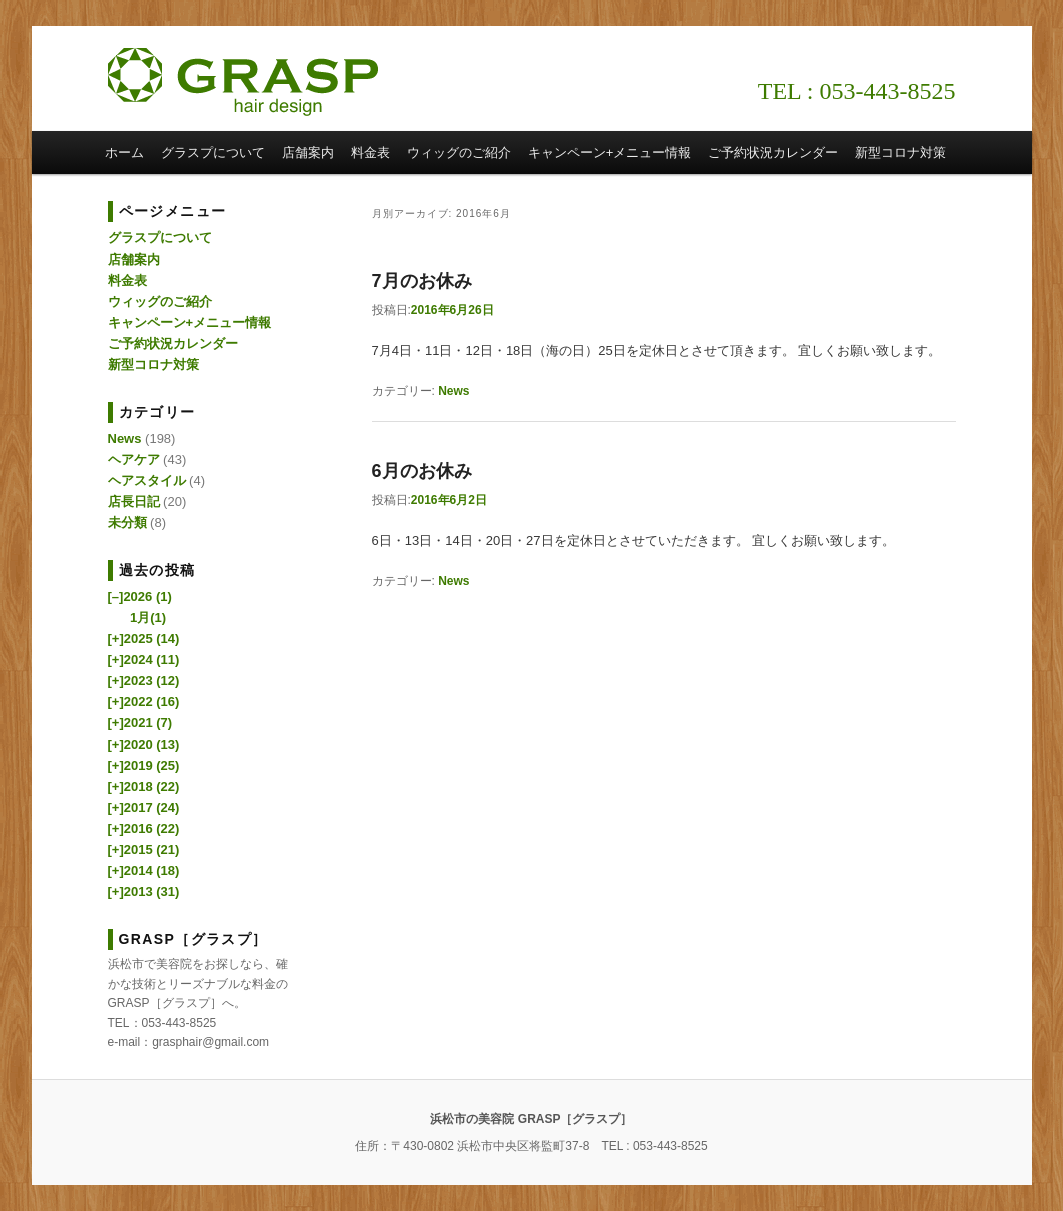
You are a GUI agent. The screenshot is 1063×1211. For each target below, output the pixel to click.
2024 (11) (144, 659)
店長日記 (134, 501)
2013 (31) (144, 891)
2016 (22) (144, 828)
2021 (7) (140, 722)
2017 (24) (144, 807)
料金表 (370, 152)
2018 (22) (144, 786)
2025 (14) (144, 638)
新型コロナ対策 (900, 152)
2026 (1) (140, 596)
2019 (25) (144, 765)
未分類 (127, 522)
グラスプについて (213, 152)
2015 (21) (144, 849)
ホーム (124, 152)
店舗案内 (308, 152)
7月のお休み (422, 281)
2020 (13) (144, 744)
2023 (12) (144, 680)
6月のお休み (422, 471)
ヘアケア (134, 459)
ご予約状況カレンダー (773, 152)
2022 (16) (144, 701)
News (453, 391)
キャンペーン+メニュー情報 (610, 152)
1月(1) (148, 617)
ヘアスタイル (147, 480)
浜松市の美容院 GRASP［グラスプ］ (243, 82)
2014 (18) (144, 870)
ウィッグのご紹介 (459, 152)
